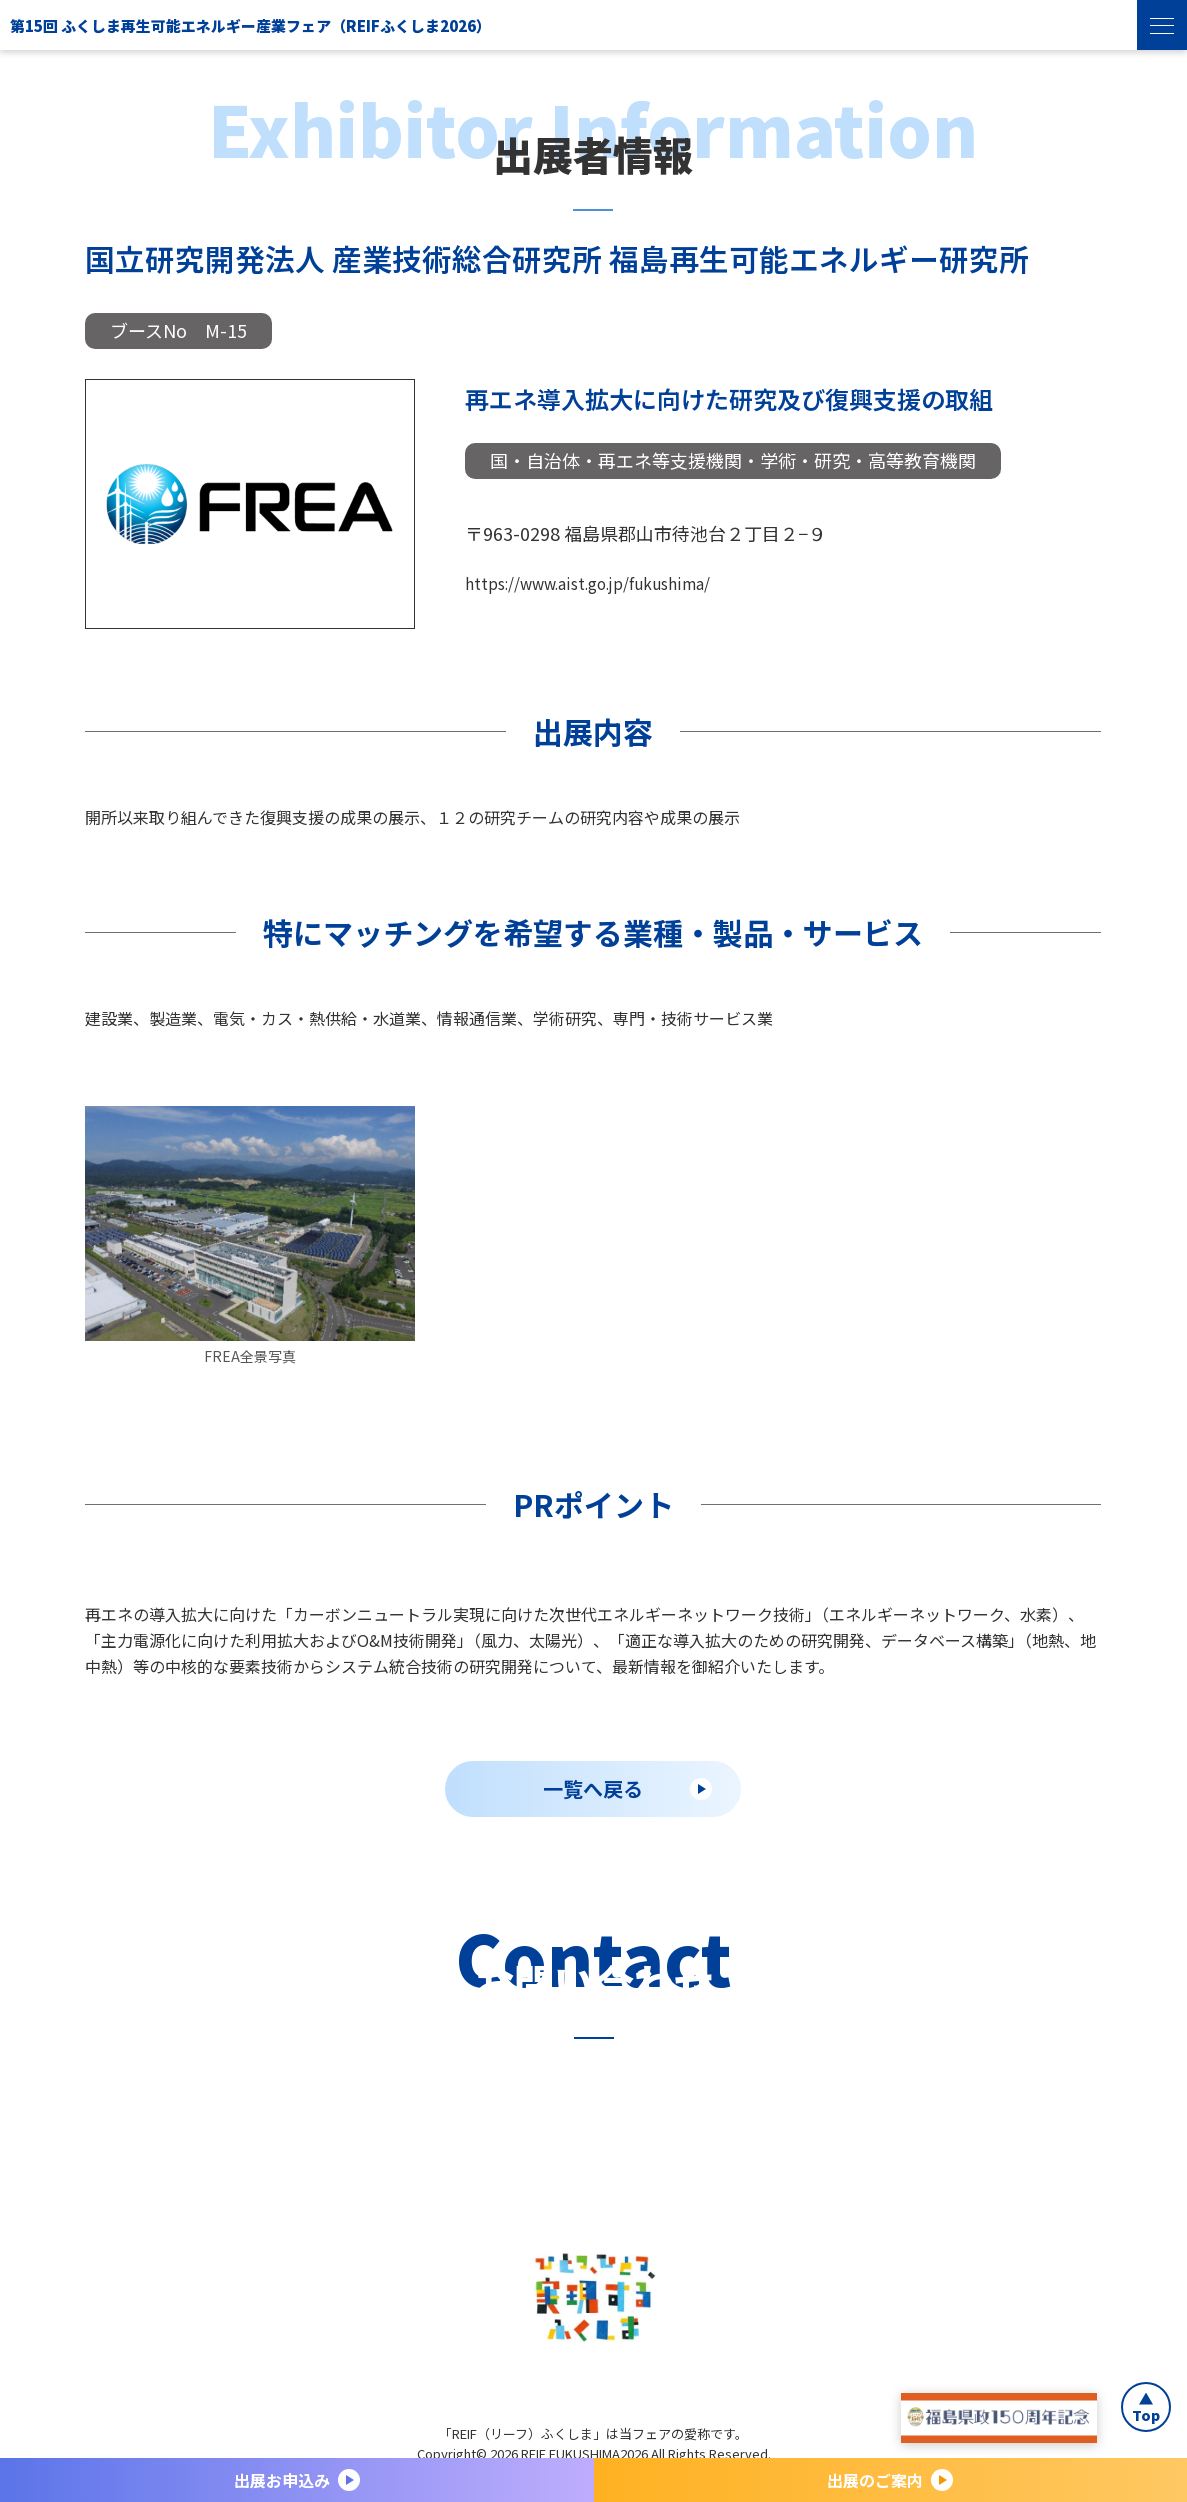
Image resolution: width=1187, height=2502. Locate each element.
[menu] (1162, 25)
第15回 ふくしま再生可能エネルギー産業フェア (428, 24)
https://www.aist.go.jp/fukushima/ (609, 582)
